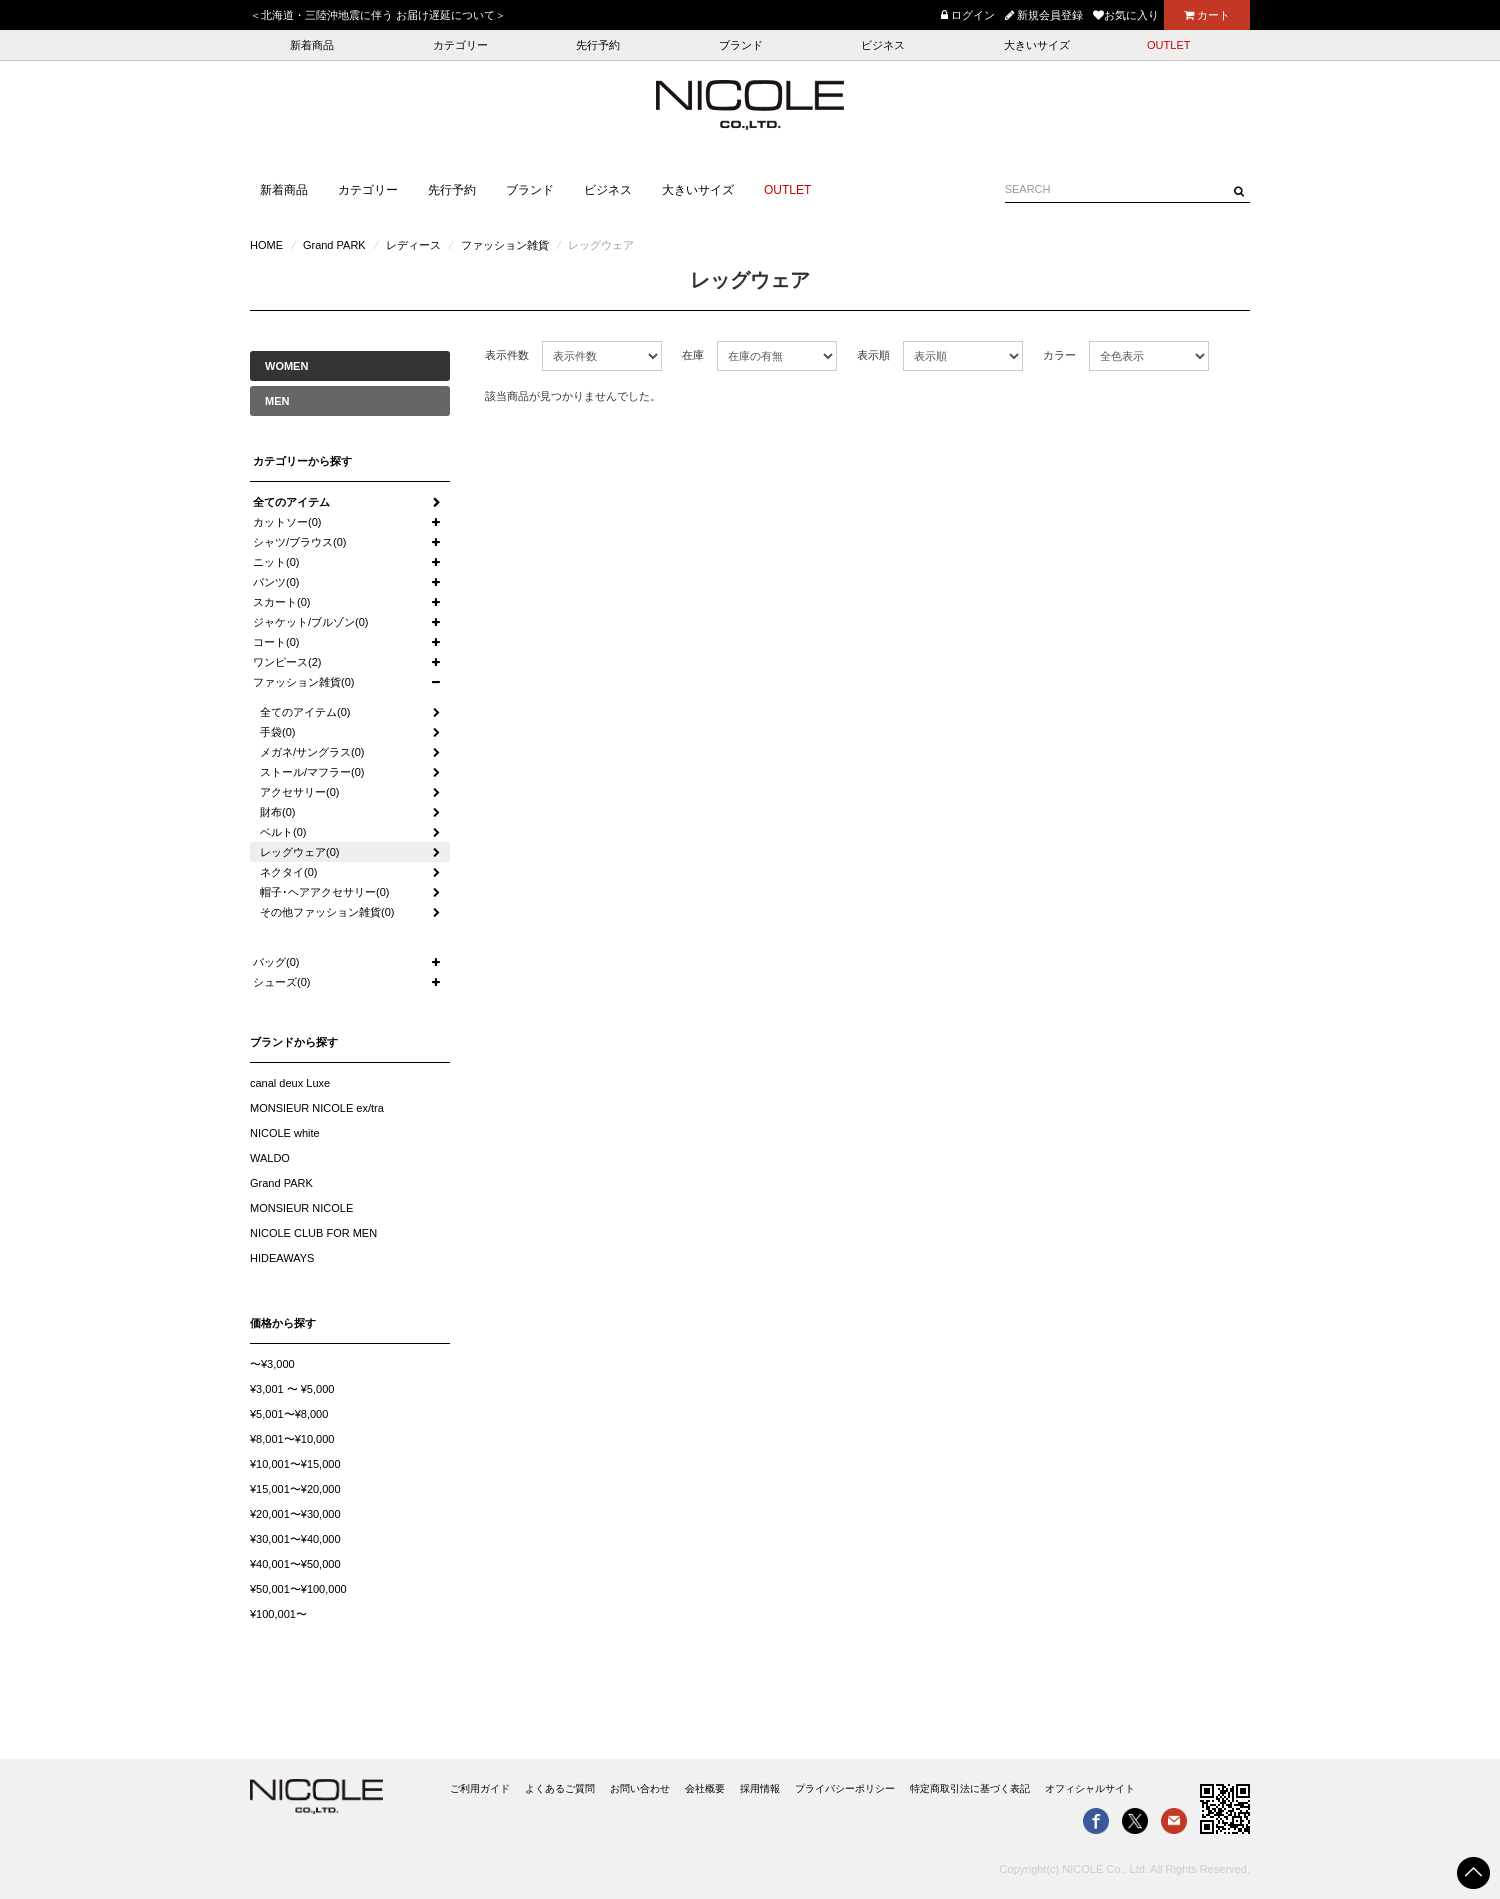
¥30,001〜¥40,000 (295, 1539)
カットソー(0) (287, 522)
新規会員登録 (1044, 15)
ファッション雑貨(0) (303, 682)
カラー (1059, 355)
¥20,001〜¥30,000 (295, 1514)
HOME (266, 245)
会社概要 (705, 1788)
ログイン (968, 15)
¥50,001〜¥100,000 (298, 1589)
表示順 (873, 355)
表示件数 (507, 355)
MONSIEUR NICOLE (301, 1208)
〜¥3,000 (272, 1364)
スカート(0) (281, 602)
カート (1207, 15)
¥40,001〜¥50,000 (295, 1564)
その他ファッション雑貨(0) (327, 912)
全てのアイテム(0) (305, 712)
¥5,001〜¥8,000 (289, 1414)
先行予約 (598, 45)
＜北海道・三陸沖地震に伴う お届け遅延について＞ (378, 15)
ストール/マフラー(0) (312, 772)
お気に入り (1126, 15)
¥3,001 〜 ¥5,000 (292, 1389)
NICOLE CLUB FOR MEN (313, 1233)
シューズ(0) (281, 982)
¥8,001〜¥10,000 (292, 1439)
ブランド (741, 45)
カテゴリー (460, 45)
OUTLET (1168, 45)
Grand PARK (334, 245)
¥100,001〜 (278, 1614)
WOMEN (286, 366)
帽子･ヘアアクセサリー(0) (324, 892)
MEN (277, 401)
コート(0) (276, 642)
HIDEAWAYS (282, 1258)
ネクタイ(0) (288, 872)
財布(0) (277, 812)
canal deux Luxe (290, 1083)
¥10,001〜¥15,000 (295, 1464)
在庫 (693, 355)
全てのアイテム (291, 502)
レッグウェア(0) (299, 852)
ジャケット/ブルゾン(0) (311, 622)
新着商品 (312, 45)
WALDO (270, 1158)
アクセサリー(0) (299, 792)
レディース (413, 245)
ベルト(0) (283, 832)
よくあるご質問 (560, 1788)
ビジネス (883, 45)
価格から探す (283, 1323)
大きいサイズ (1037, 45)
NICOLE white (285, 1133)
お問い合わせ (640, 1788)
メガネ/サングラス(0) (312, 752)
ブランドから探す (294, 1042)
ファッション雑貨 (505, 245)
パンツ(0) (276, 582)
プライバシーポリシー (845, 1788)
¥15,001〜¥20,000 (295, 1489)
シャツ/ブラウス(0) (300, 542)
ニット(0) (276, 562)
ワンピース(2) (287, 662)
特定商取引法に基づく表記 (970, 1788)
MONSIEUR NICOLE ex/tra (317, 1108)
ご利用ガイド (480, 1788)
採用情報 (760, 1788)
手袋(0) (277, 732)
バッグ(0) (276, 962)
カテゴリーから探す (302, 461)
